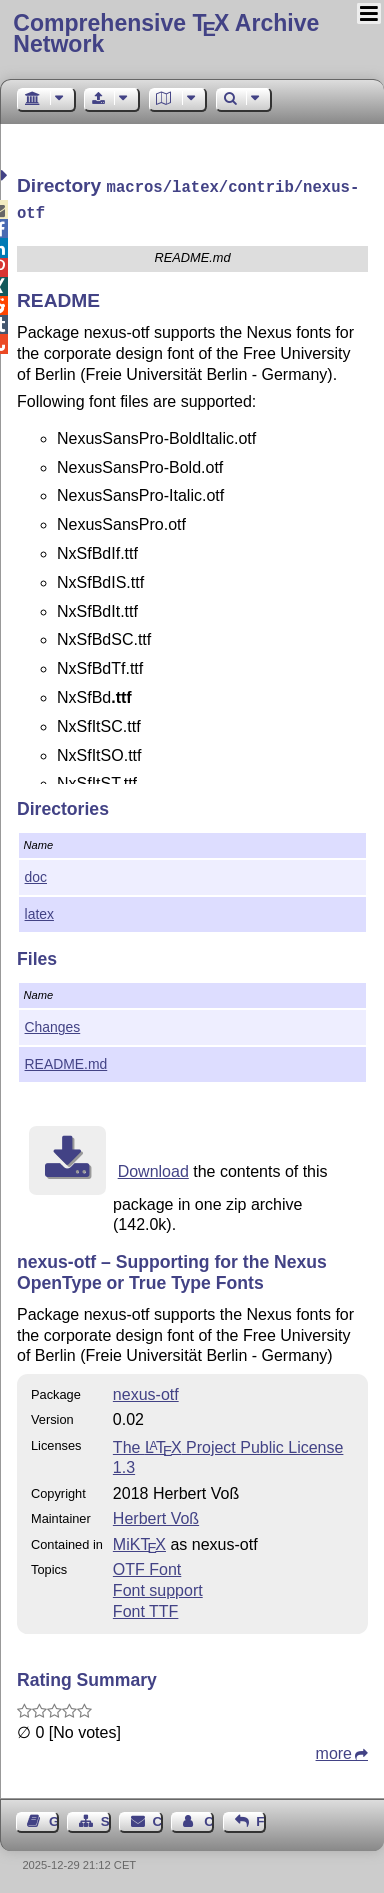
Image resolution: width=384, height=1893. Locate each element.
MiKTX (139, 1540)
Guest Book (54, 1817)
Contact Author (209, 1817)
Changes (53, 1023)
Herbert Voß (156, 1514)
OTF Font (147, 1565)
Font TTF (146, 1607)
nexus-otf (146, 1390)
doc (36, 873)
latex (39, 910)
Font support (158, 1586)
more (334, 1749)
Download (153, 1167)
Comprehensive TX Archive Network (166, 33)
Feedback (261, 1817)
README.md (66, 1060)
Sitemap (106, 1817)
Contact (158, 1817)
